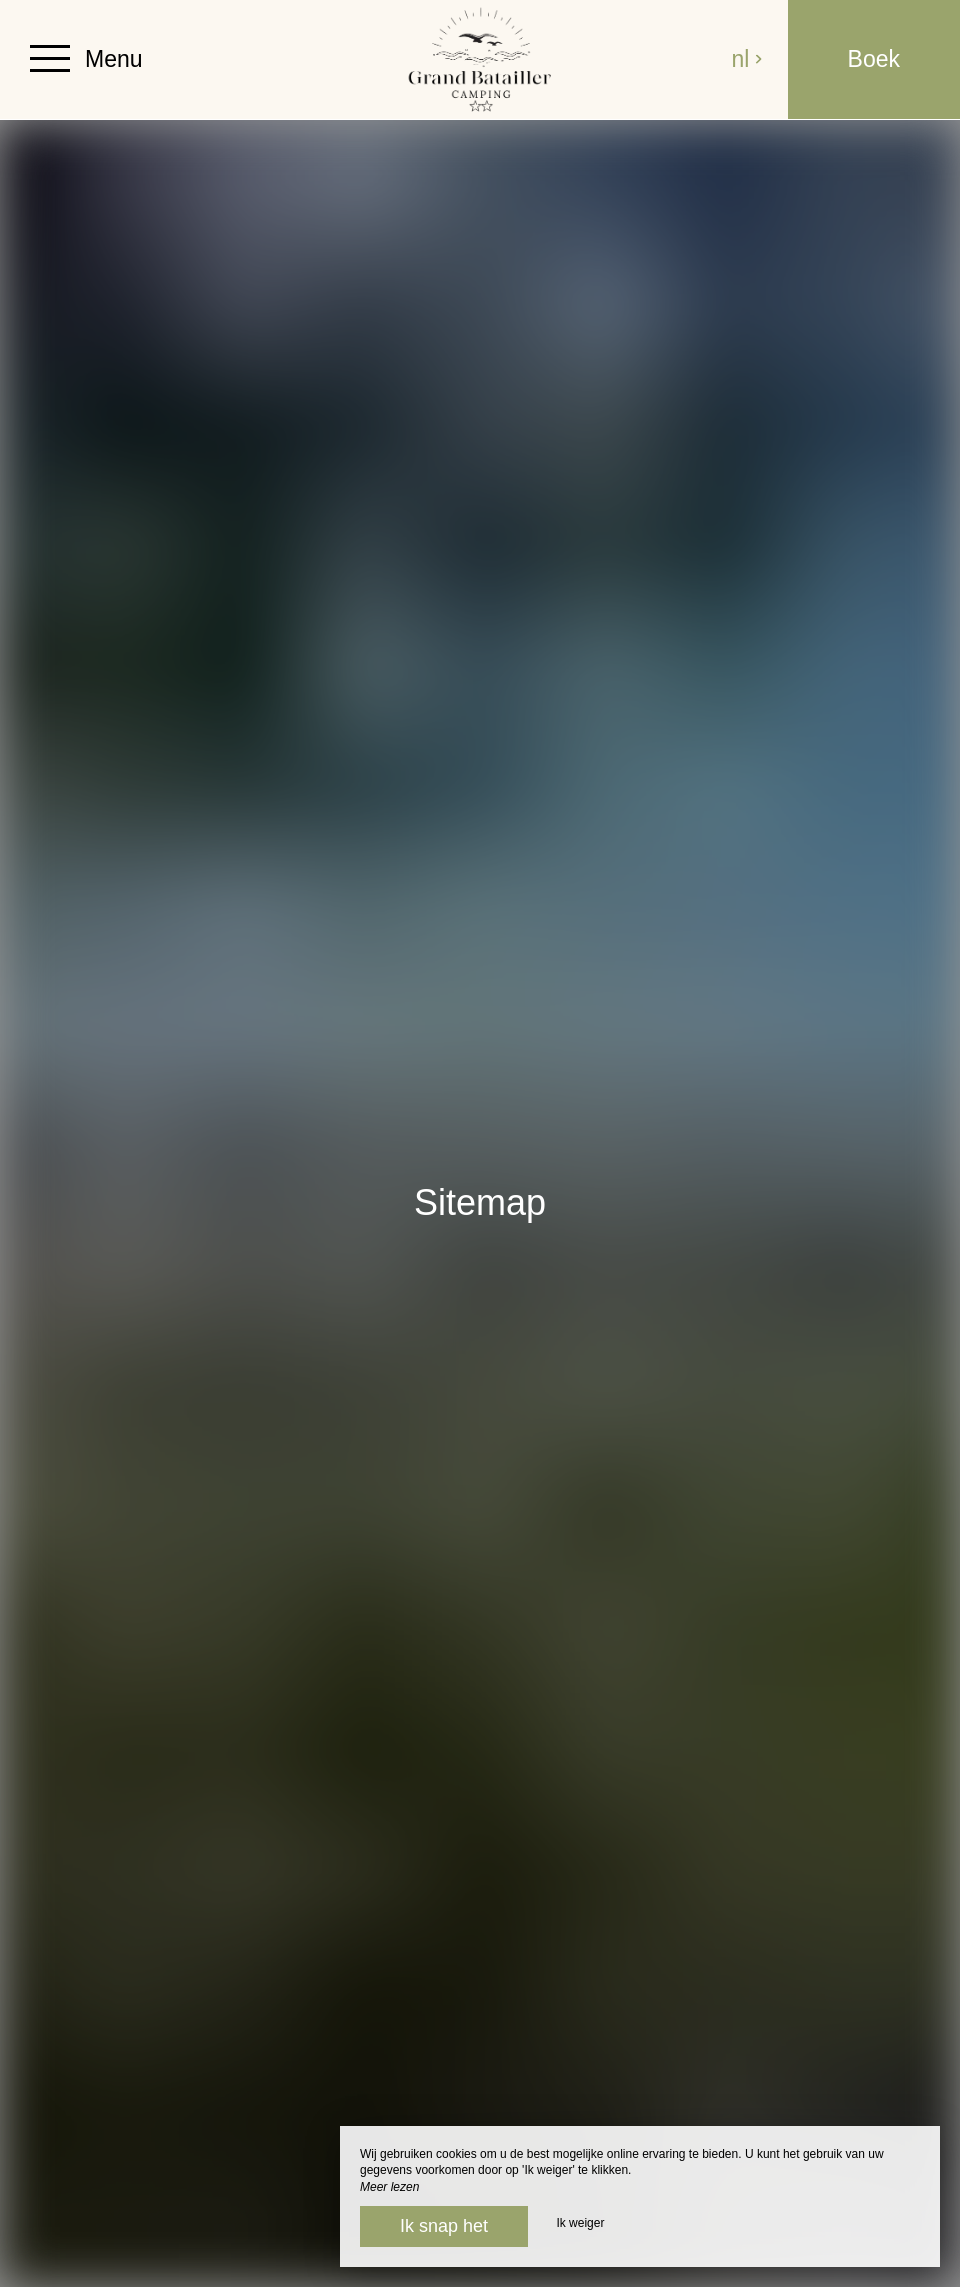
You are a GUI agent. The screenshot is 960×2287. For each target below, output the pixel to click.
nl (747, 59)
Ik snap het (444, 2226)
